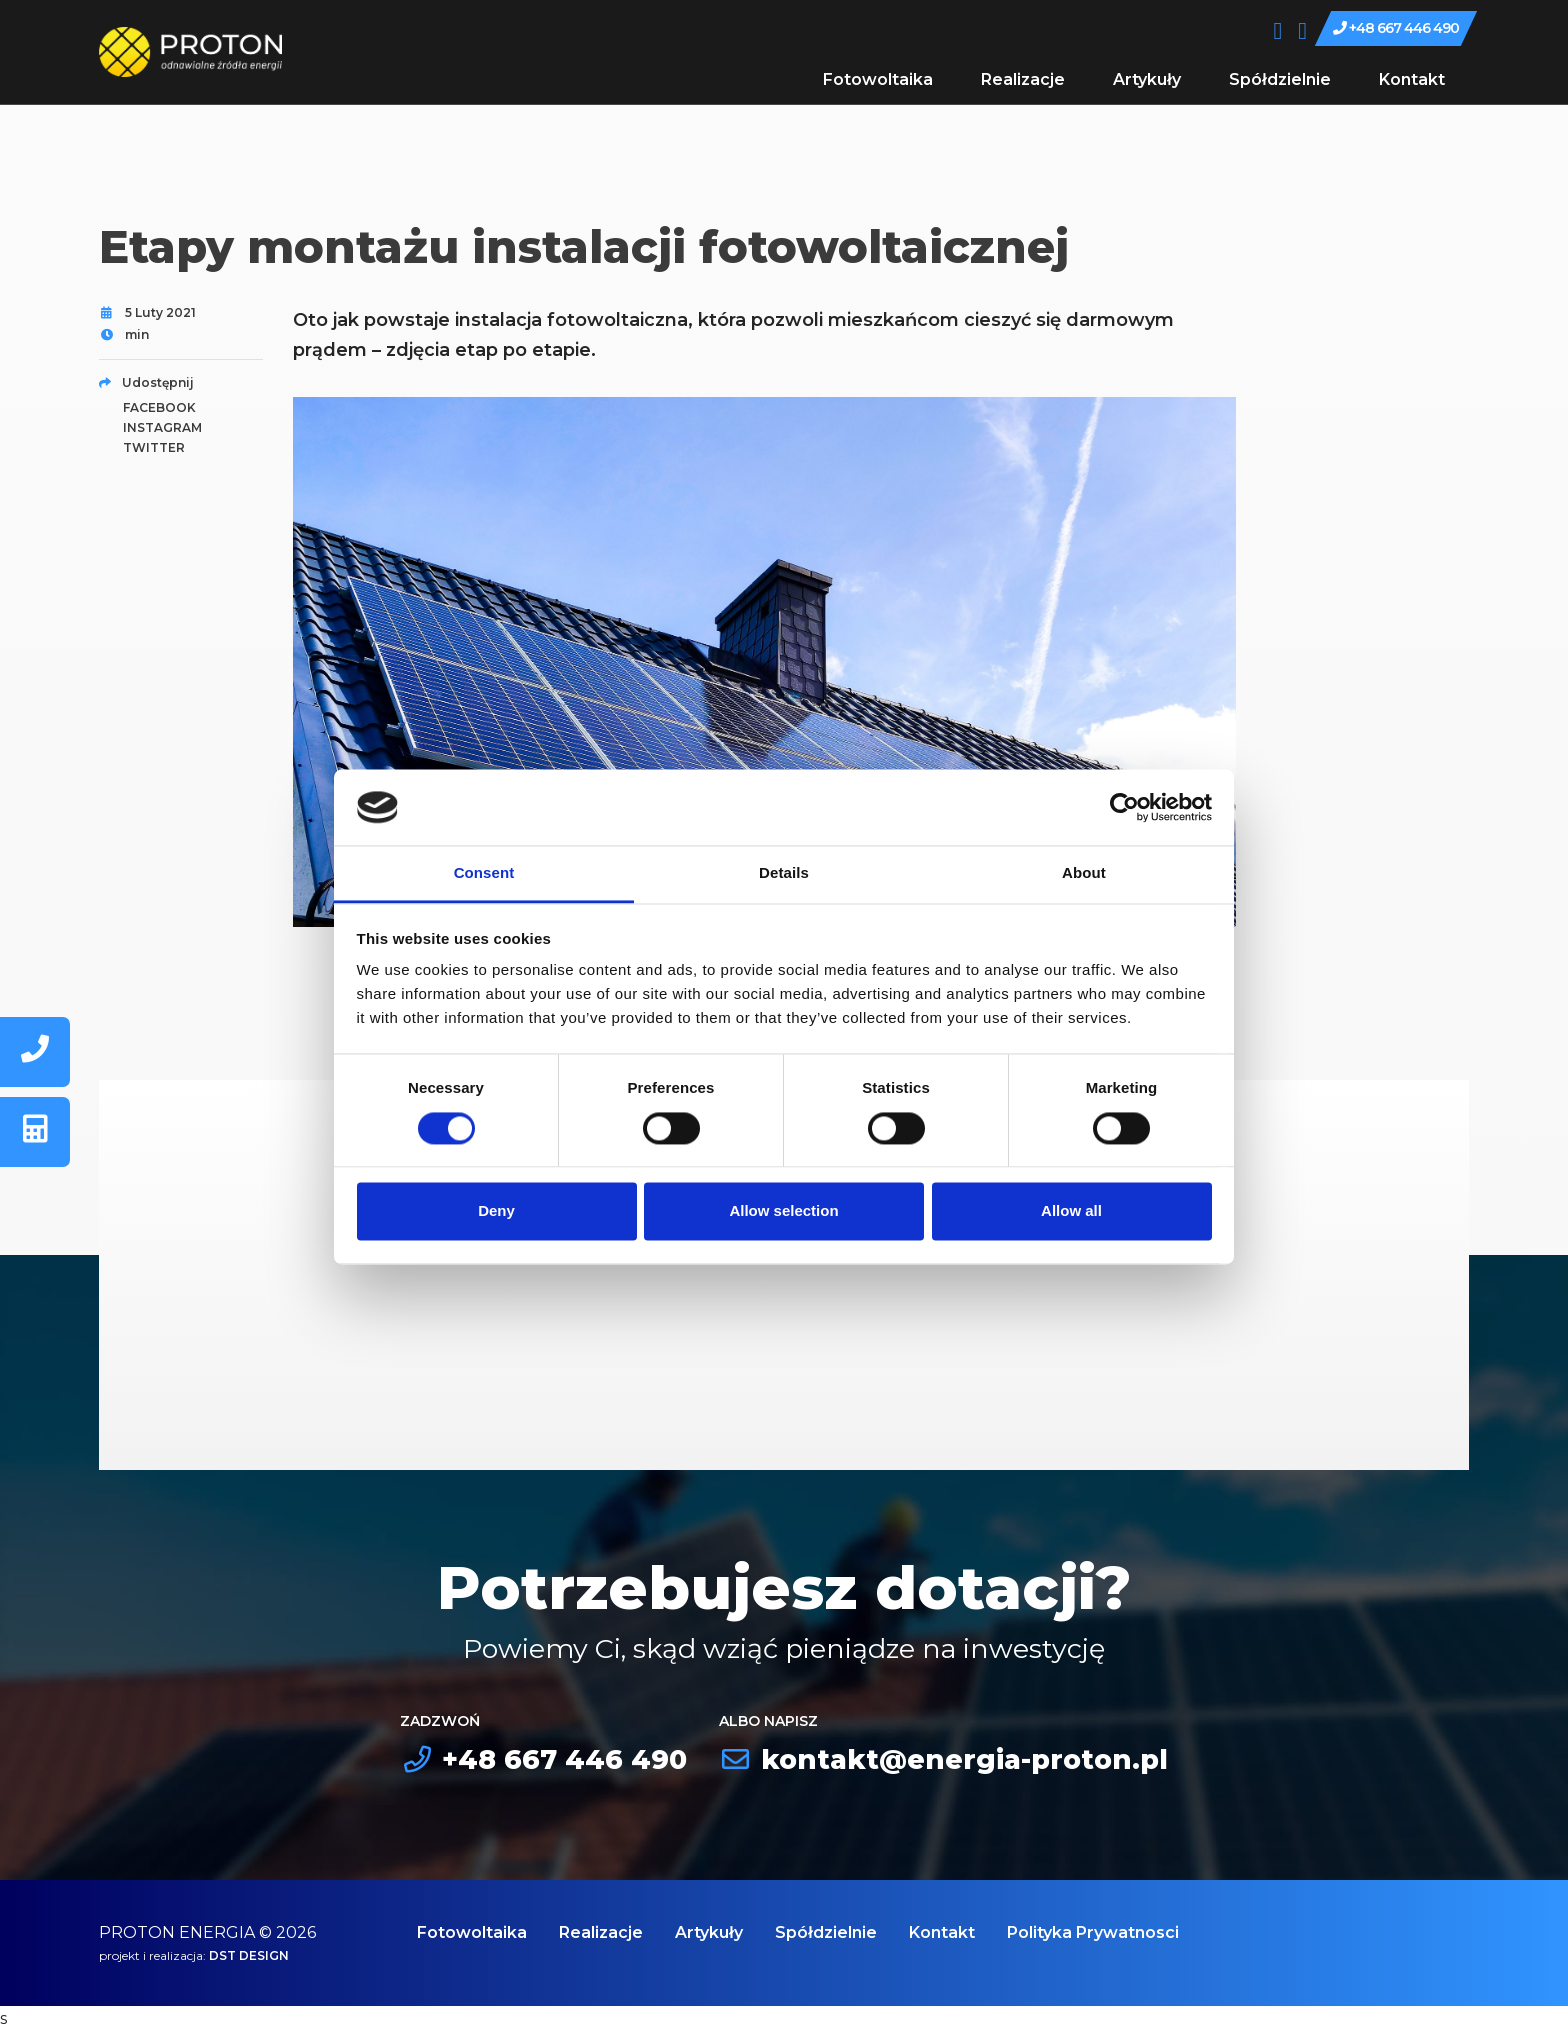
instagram (162, 427)
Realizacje (1023, 79)
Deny (496, 1211)
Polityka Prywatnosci (1093, 1932)
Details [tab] (784, 873)
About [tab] (1084, 873)
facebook (159, 407)
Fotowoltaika (878, 79)
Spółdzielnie (1280, 79)
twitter (154, 447)
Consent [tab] (484, 873)
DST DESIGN (249, 1955)
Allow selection (783, 1211)
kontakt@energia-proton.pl (943, 1759)
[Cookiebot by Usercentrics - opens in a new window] (1124, 807)
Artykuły (1147, 79)
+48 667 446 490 (1396, 28)
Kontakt (1412, 79)
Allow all (1071, 1211)
